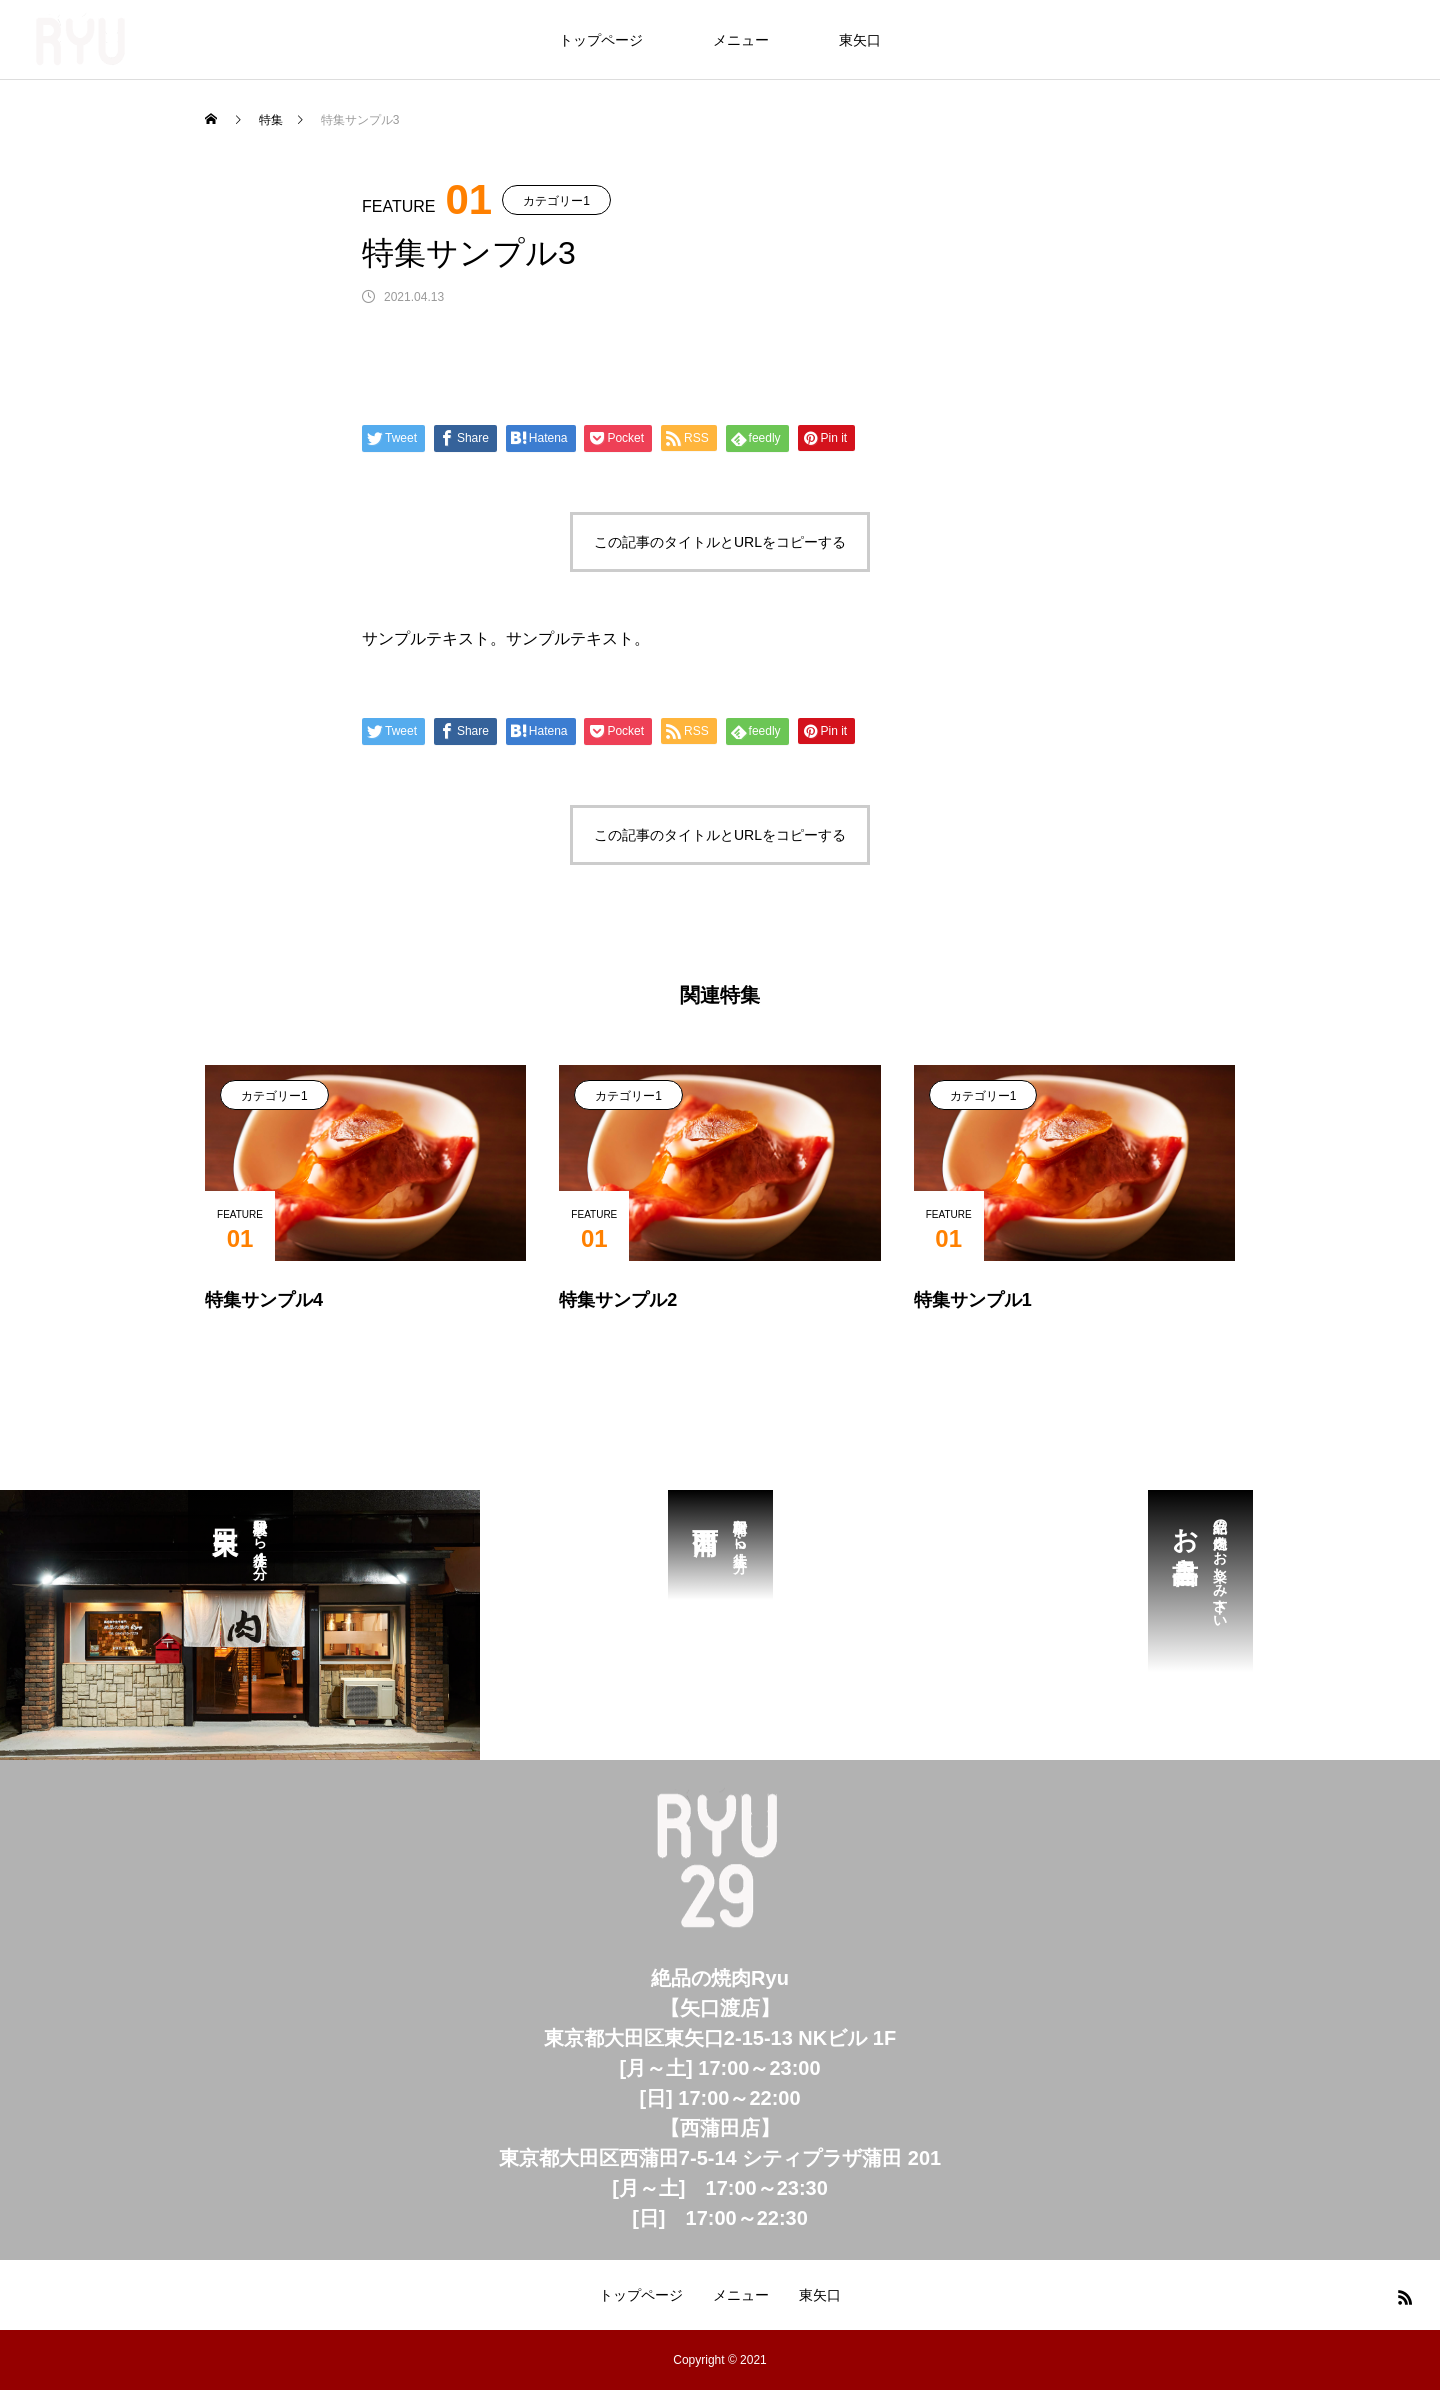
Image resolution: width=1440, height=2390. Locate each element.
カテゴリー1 (556, 201)
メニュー (741, 40)
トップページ (601, 40)
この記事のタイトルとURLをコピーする (720, 542)
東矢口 (860, 40)
